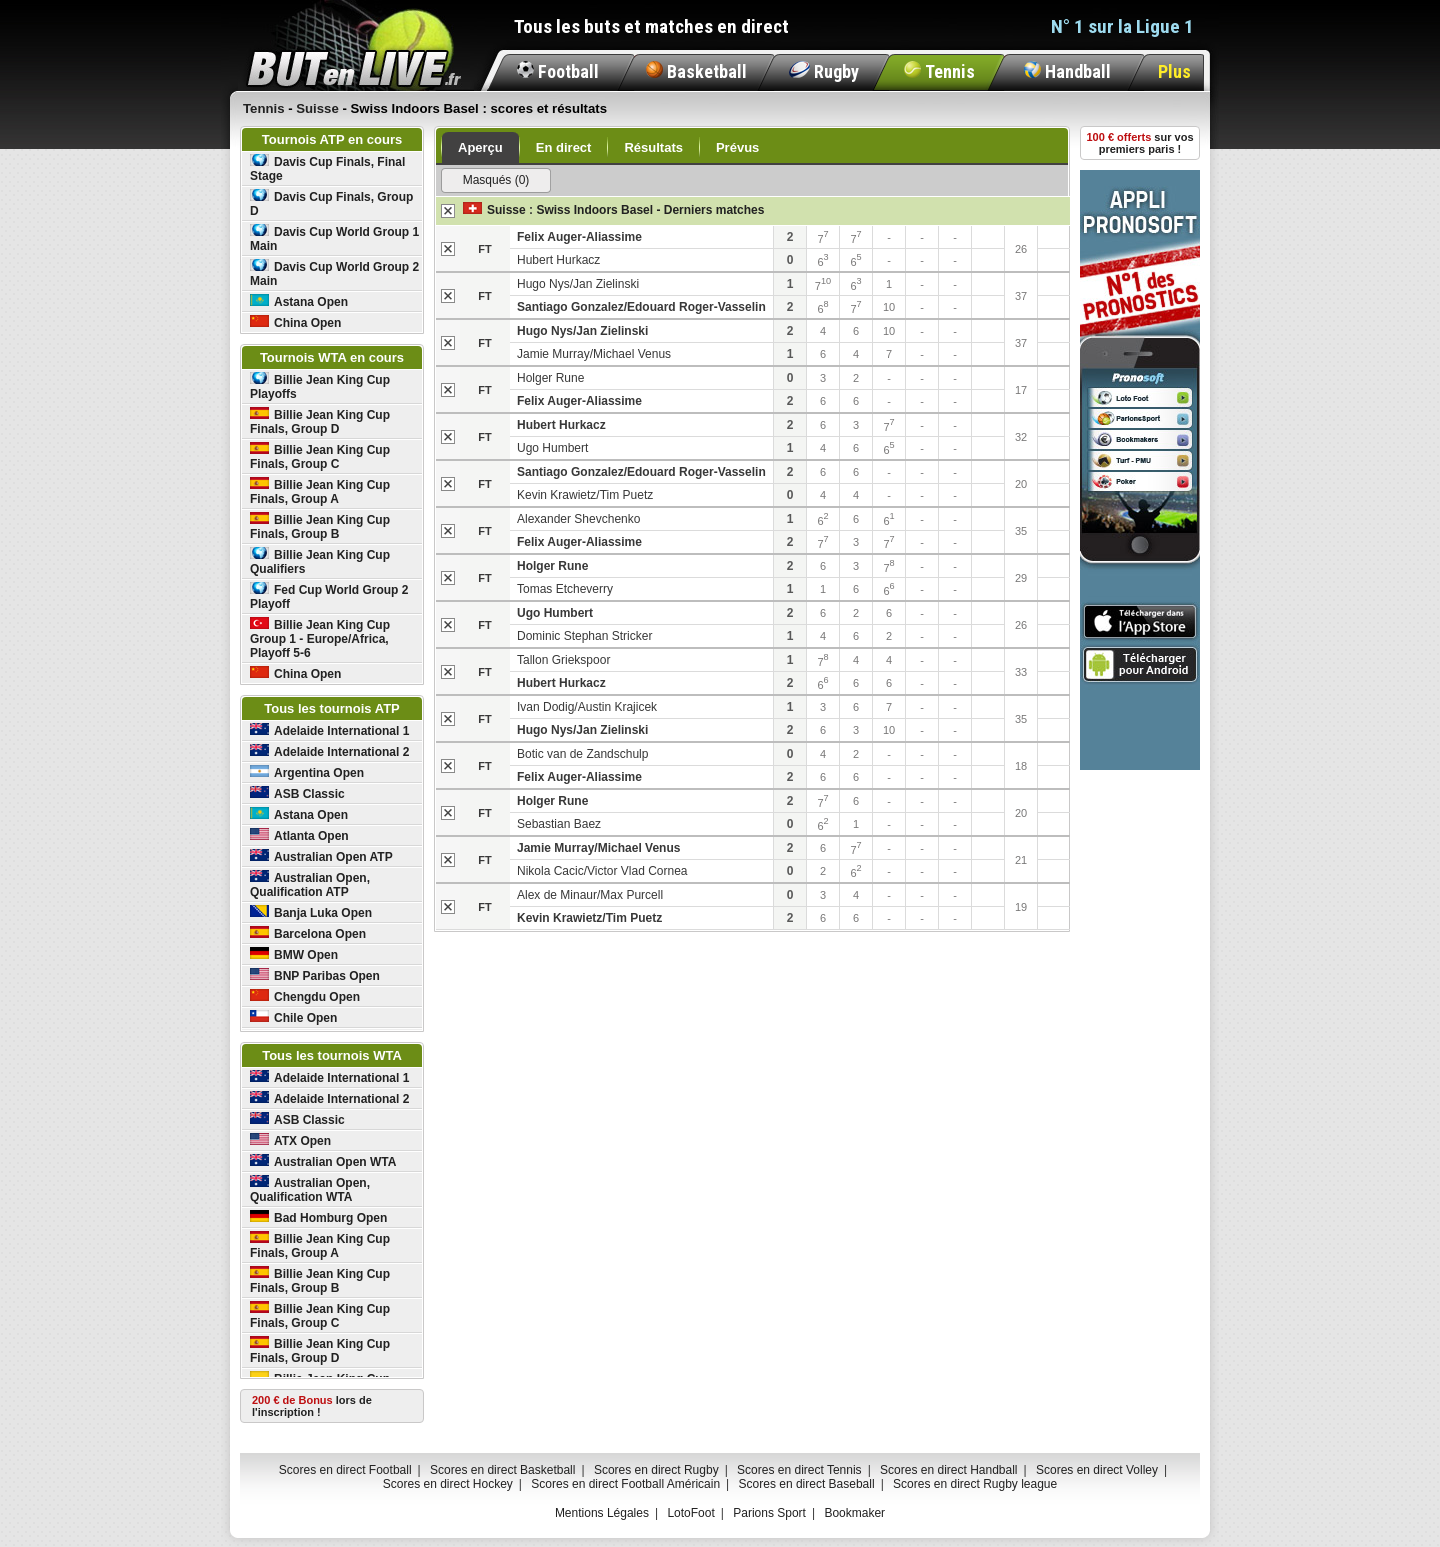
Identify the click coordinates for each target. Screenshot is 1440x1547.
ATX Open (290, 1140)
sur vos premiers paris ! (1140, 143)
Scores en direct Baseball (807, 1484)
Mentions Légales (602, 1513)
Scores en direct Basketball (502, 1470)
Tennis (939, 71)
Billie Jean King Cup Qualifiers (320, 561)
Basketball (696, 71)
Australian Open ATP (321, 856)
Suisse (506, 210)
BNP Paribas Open (315, 975)
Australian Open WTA (323, 1161)
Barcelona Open (308, 933)
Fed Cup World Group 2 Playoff (329, 596)
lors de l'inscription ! (312, 1406)
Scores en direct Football (345, 1470)
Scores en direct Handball (948, 1470)
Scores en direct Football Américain (625, 1484)
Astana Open (299, 301)
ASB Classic (297, 793)
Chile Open (293, 1017)
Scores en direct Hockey (448, 1484)
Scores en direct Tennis (799, 1470)
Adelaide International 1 (329, 730)
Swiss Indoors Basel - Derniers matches (650, 210)
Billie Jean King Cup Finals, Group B (320, 526)
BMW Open (294, 954)
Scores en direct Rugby (656, 1470)
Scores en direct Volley (1097, 1470)
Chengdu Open (305, 996)
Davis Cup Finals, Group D (331, 203)
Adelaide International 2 (329, 751)
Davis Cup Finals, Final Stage (327, 168)
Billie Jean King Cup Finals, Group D (320, 421)
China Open (295, 322)
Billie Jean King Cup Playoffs (320, 386)
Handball (1067, 71)
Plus (1174, 71)
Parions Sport (769, 1513)
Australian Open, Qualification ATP (310, 884)
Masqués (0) (496, 180)
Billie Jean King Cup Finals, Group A (320, 491)
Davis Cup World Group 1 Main (334, 238)
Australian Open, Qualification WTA (310, 1189)
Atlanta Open (299, 835)
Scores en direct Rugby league (975, 1484)
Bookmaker (854, 1513)
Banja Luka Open (311, 912)
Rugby (824, 71)
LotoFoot (690, 1513)
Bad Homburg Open (318, 1217)
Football (558, 71)
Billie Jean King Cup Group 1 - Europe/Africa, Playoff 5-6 (320, 638)
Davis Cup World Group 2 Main (334, 273)
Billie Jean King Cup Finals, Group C (320, 456)
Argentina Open (307, 772)
